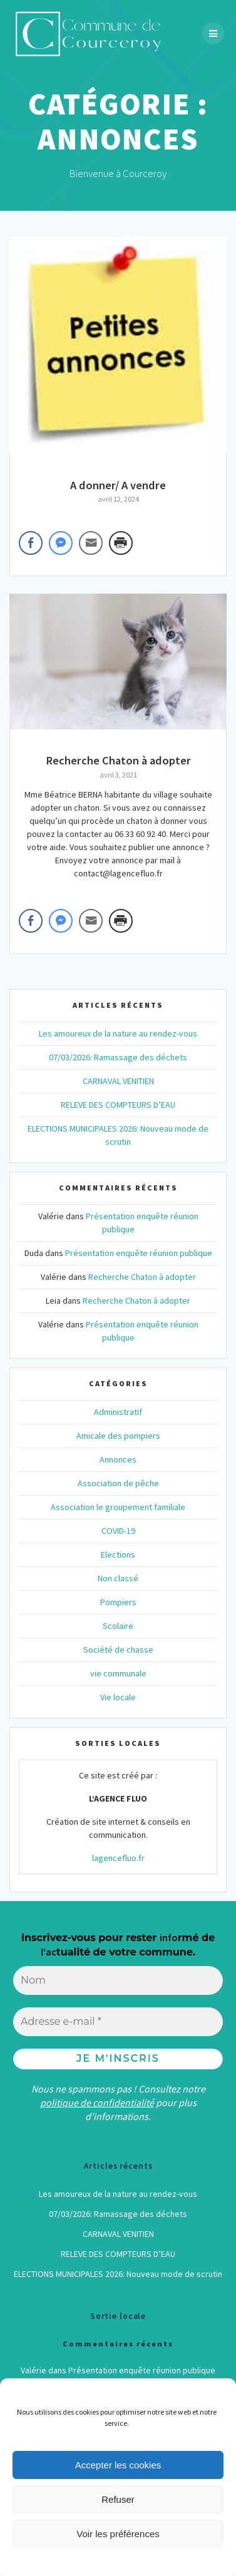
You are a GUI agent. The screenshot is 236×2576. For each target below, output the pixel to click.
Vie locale (118, 1697)
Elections (118, 1554)
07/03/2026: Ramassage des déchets (118, 1057)
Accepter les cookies (118, 2465)
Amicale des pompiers (118, 1435)
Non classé (118, 1578)
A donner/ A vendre (118, 485)
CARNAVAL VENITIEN (118, 1081)
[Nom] (118, 1980)
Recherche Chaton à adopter (118, 760)
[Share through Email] (91, 543)
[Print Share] (121, 543)
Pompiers (118, 1602)
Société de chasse (118, 1649)
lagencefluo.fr (118, 1858)
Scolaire (118, 1625)
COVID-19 (118, 1530)
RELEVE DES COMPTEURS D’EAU (118, 1104)
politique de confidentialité (97, 2102)
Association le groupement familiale (118, 1507)
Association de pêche (118, 1483)
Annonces (118, 1459)
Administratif (118, 1411)
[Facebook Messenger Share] (61, 543)
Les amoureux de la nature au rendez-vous (118, 1033)
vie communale (118, 1673)
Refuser (118, 2499)
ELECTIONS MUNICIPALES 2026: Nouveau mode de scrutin (118, 2273)
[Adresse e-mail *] (118, 2021)
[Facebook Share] (31, 543)
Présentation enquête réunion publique (138, 1253)
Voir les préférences (118, 2533)
